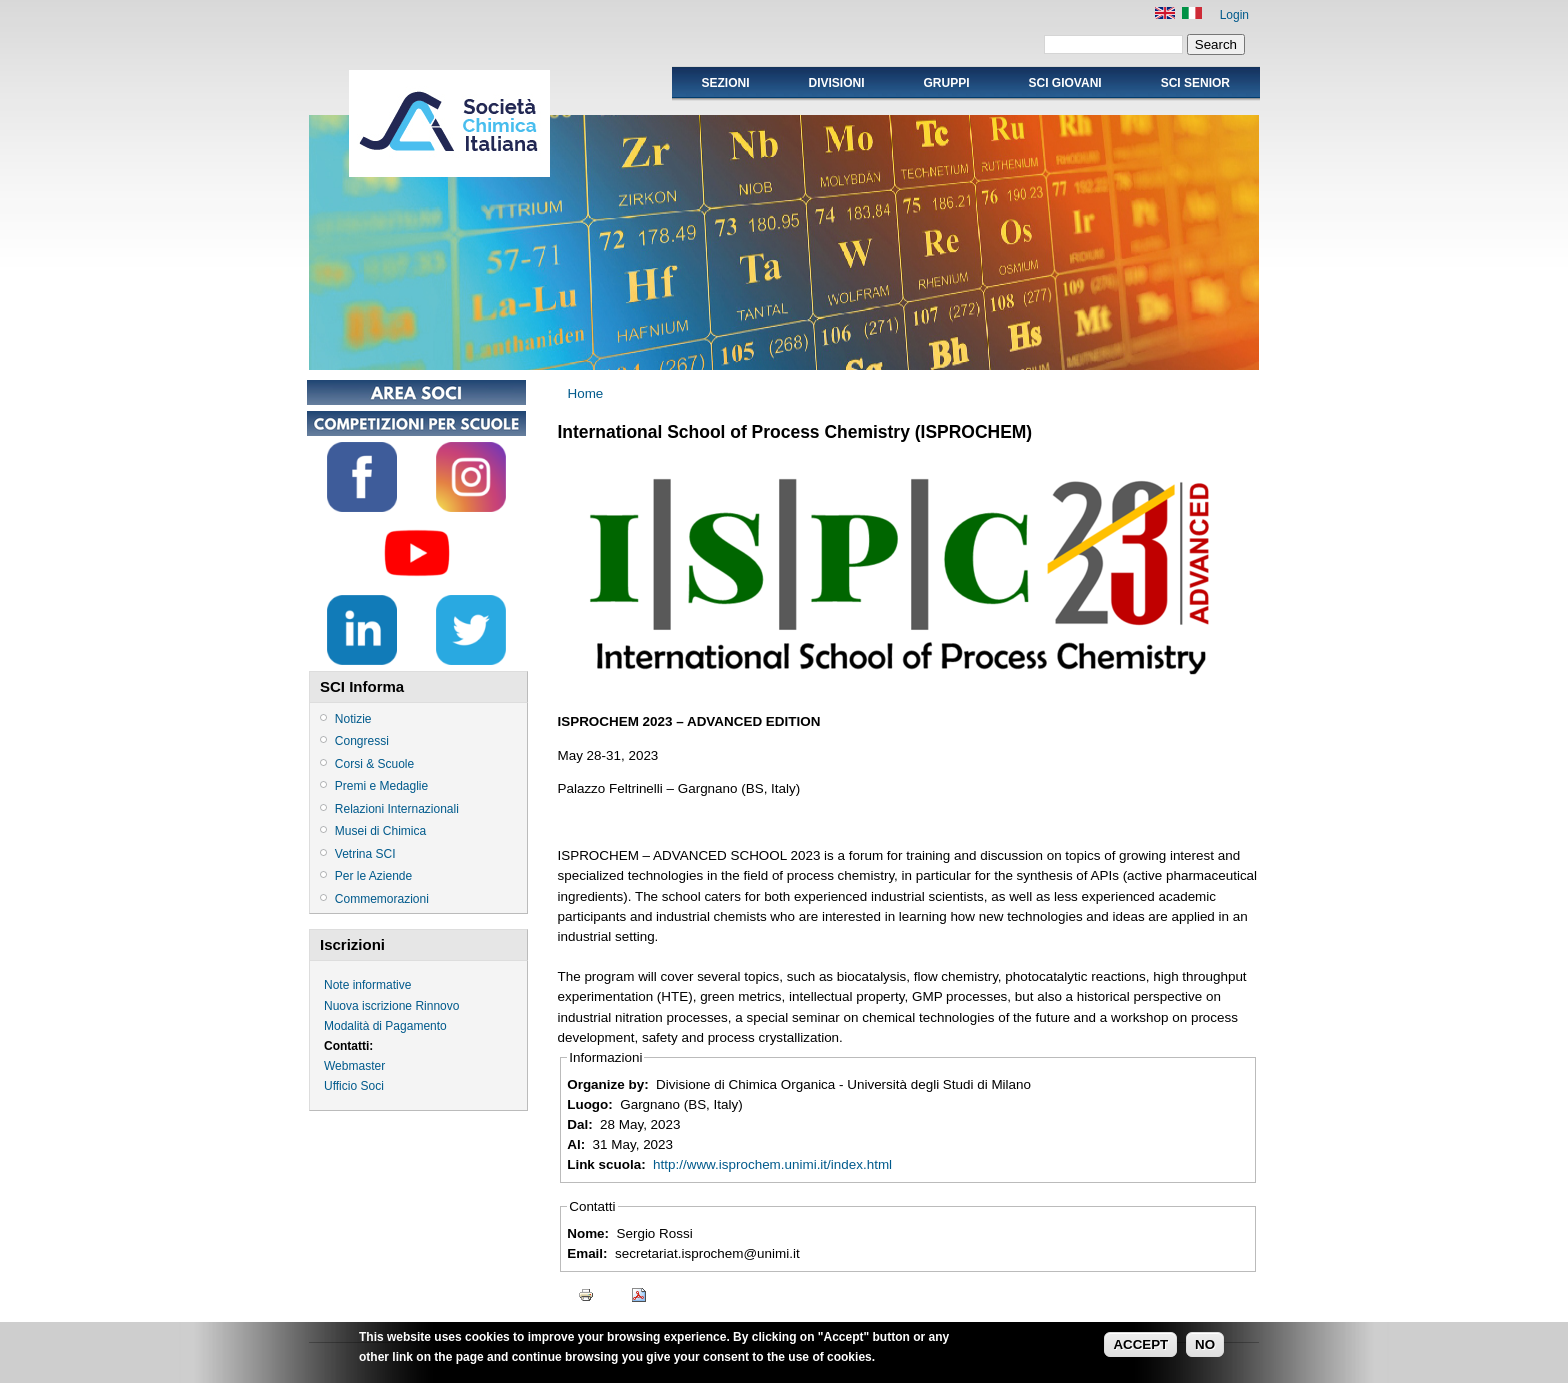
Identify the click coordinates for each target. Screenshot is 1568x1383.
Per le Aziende (373, 876)
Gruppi (947, 83)
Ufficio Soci (354, 1086)
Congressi (362, 741)
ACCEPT (1140, 1348)
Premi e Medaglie (381, 786)
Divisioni (836, 83)
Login (1234, 15)
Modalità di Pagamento (385, 1026)
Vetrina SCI (365, 854)
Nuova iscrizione (368, 1006)
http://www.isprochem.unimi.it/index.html (772, 1164)
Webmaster (354, 1066)
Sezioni (725, 83)
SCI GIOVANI (1065, 83)
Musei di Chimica (380, 831)
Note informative (367, 985)
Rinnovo (437, 1006)
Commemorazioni (382, 899)
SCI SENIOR (1195, 83)
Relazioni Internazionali (397, 809)
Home (586, 393)
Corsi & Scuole (374, 764)
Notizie (353, 719)
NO (1205, 1348)
